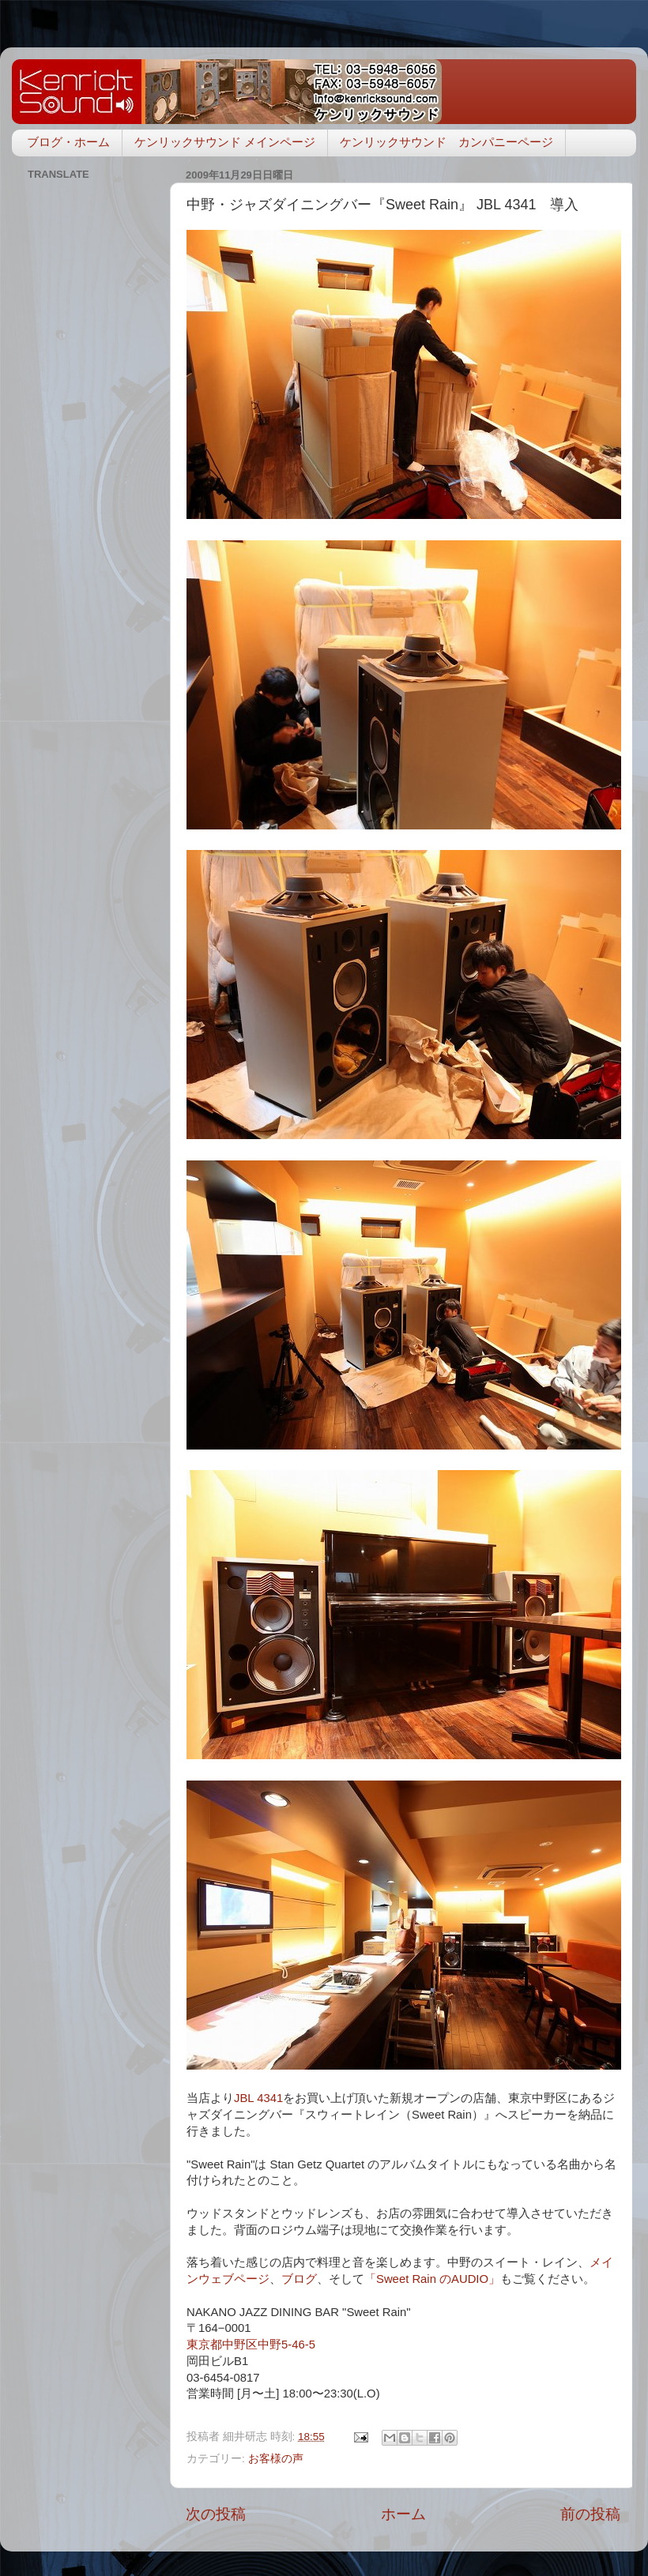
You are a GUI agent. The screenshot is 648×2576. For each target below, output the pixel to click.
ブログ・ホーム (68, 142)
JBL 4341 (258, 2098)
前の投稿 (590, 2514)
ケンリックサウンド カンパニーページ (446, 142)
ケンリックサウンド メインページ (224, 142)
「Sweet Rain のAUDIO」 (432, 2279)
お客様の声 (275, 2459)
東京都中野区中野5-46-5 (250, 2344)
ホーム (403, 2514)
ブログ (299, 2279)
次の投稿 (216, 2514)
